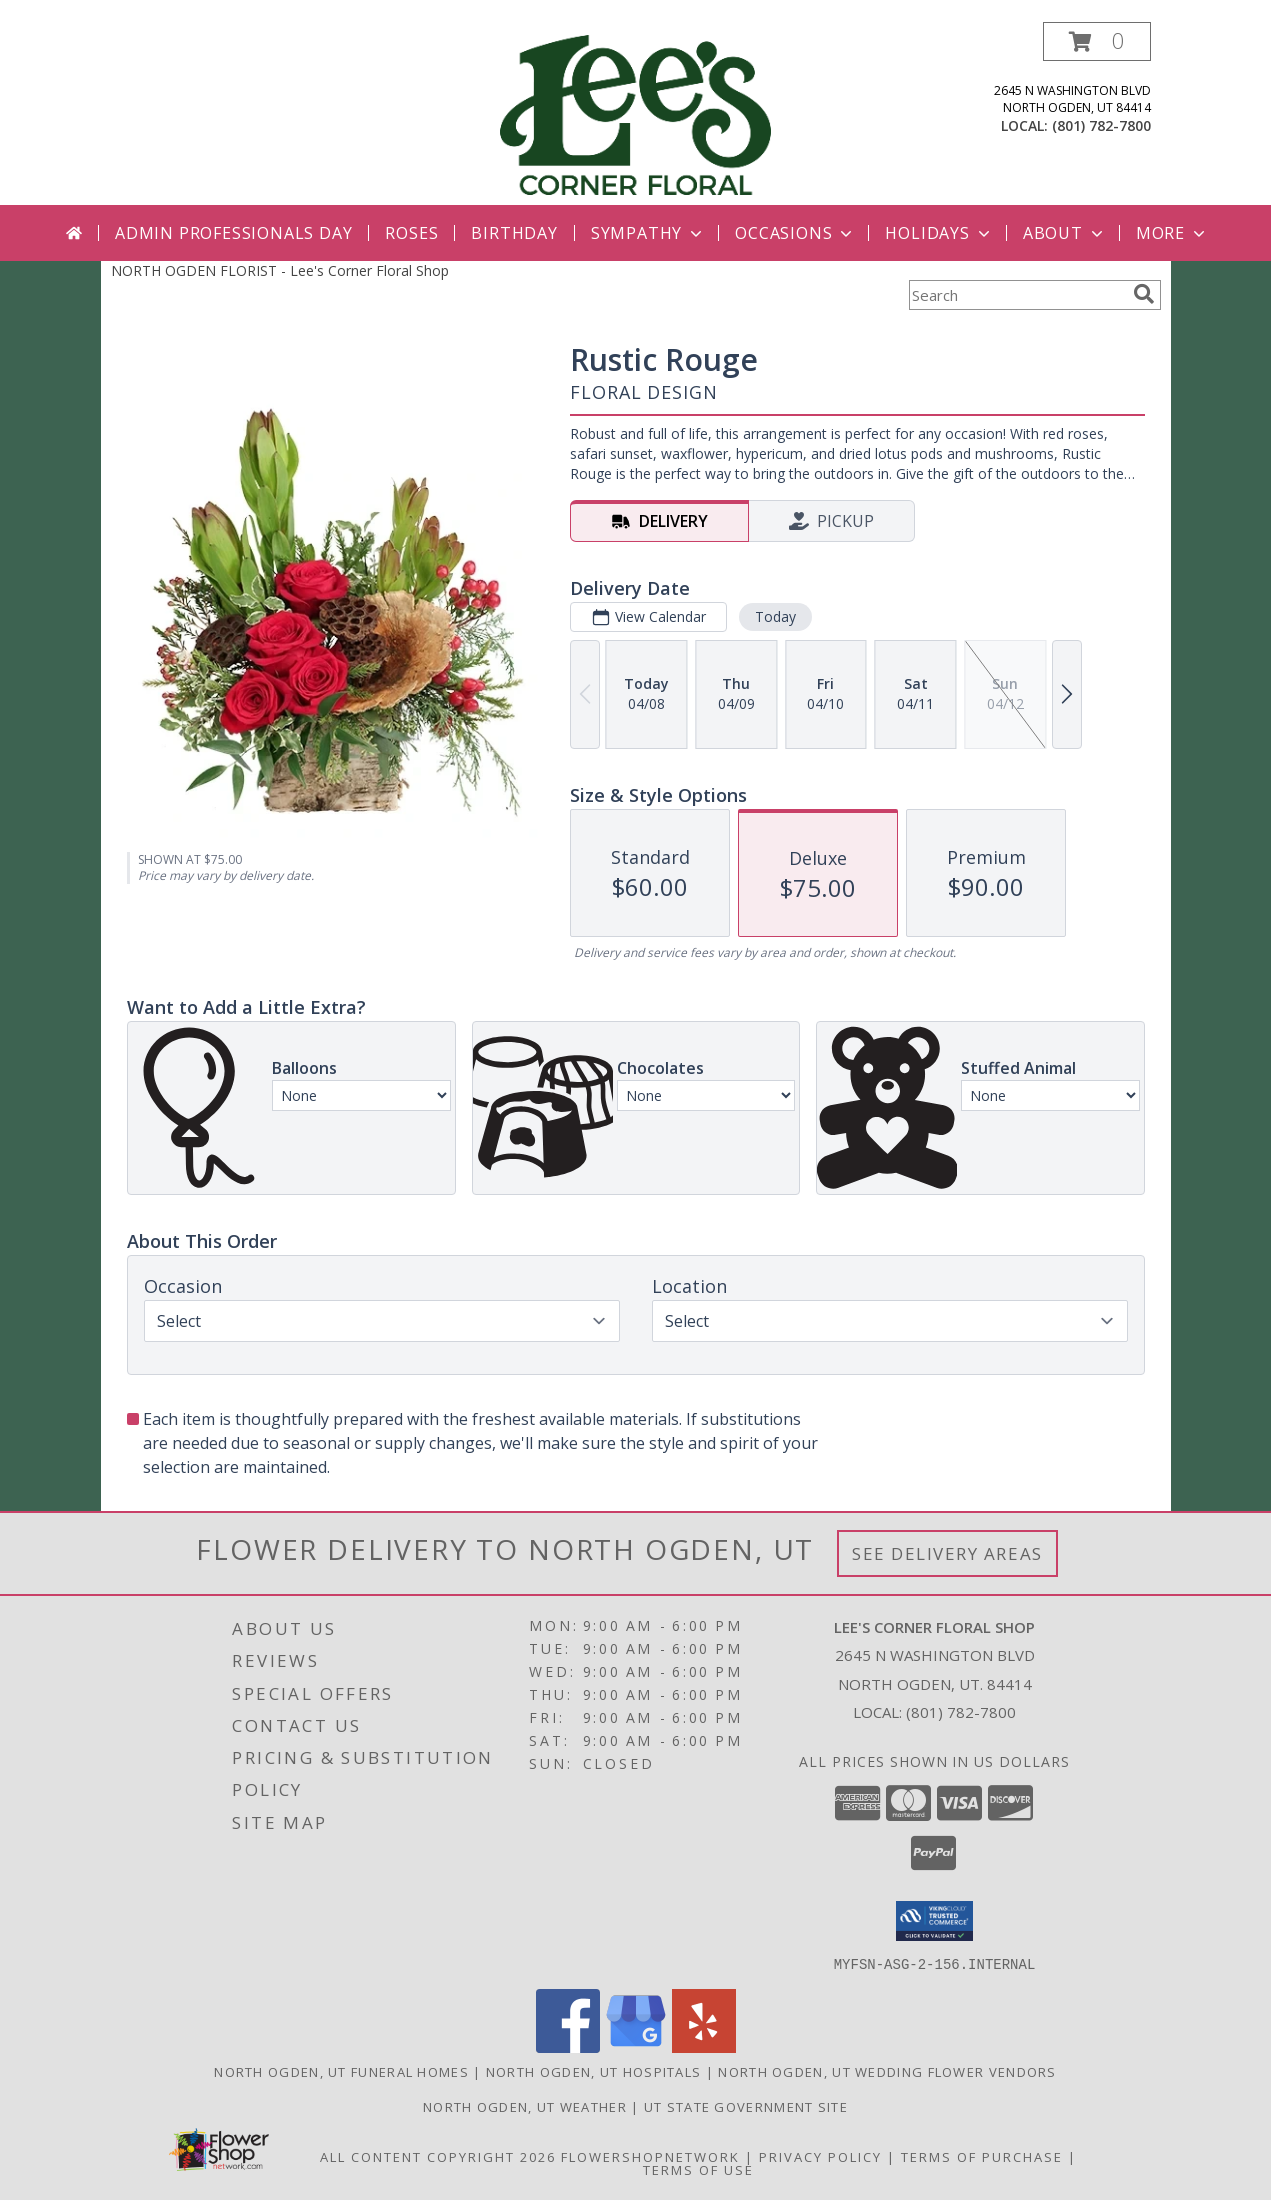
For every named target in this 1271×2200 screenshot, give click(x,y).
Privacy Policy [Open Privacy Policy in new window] (820, 2156)
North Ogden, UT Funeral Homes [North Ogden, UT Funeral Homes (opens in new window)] (341, 2071)
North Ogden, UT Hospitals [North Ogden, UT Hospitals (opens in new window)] (594, 2071)
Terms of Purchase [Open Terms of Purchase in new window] (982, 2156)
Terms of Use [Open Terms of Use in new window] (698, 2169)
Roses (411, 233)
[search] (1144, 294)
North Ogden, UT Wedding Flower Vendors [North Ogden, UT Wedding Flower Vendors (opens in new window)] (887, 2071)
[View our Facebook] (568, 2046)
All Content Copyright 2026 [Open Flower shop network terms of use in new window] (438, 2156)
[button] (1097, 41)
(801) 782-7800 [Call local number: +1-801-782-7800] (1101, 125)
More (1172, 233)
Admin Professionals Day (233, 233)
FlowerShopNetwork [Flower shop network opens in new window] (650, 2156)
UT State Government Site (746, 2106)
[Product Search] (1017, 295)
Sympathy (648, 233)
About (1065, 233)
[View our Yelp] (704, 2046)
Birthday (514, 233)
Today (774, 616)
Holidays (939, 233)
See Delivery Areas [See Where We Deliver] (947, 1553)
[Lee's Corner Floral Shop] (635, 113)
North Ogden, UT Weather (525, 2106)
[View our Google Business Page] (636, 2046)
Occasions (795, 233)
